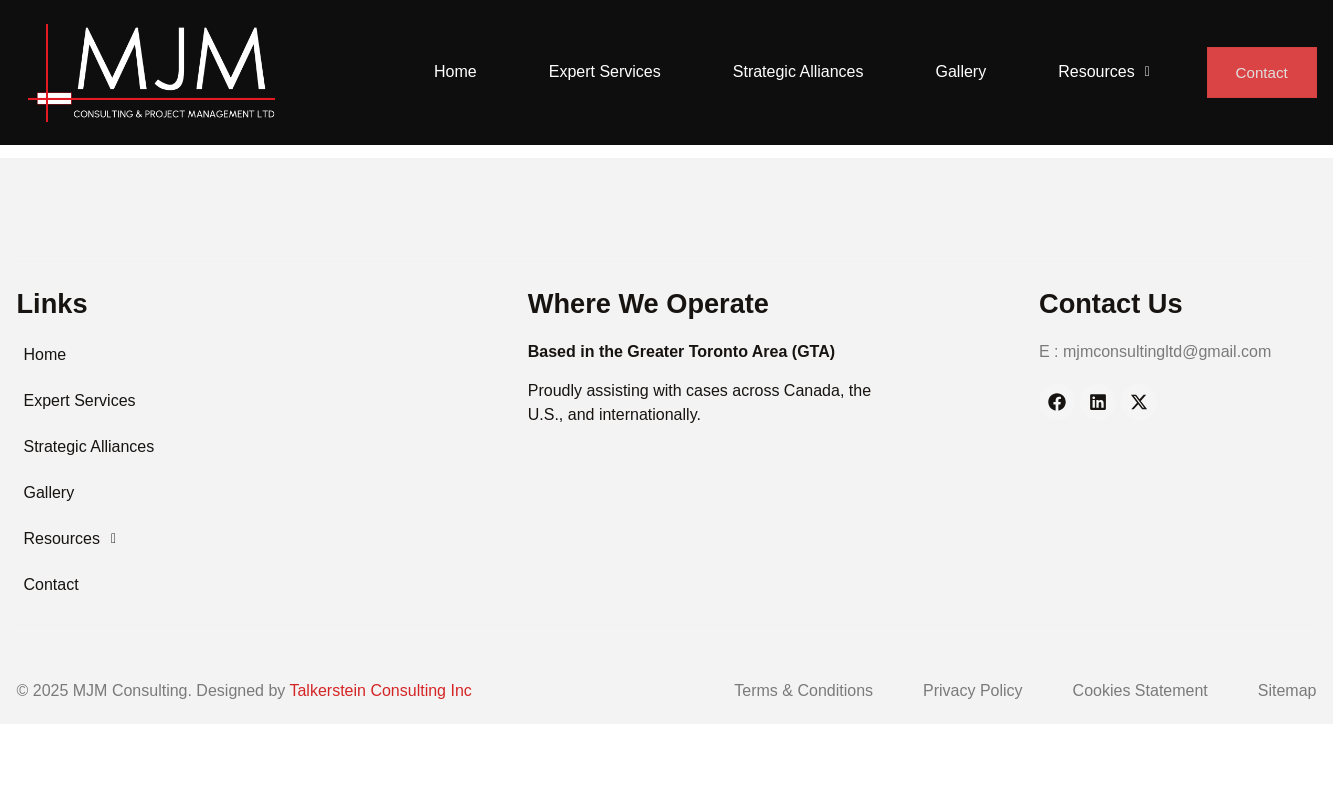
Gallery (957, 71)
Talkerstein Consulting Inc (380, 690)
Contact (1260, 72)
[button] (1100, 72)
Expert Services (601, 71)
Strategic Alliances (794, 71)
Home (451, 71)
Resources (1100, 71)
